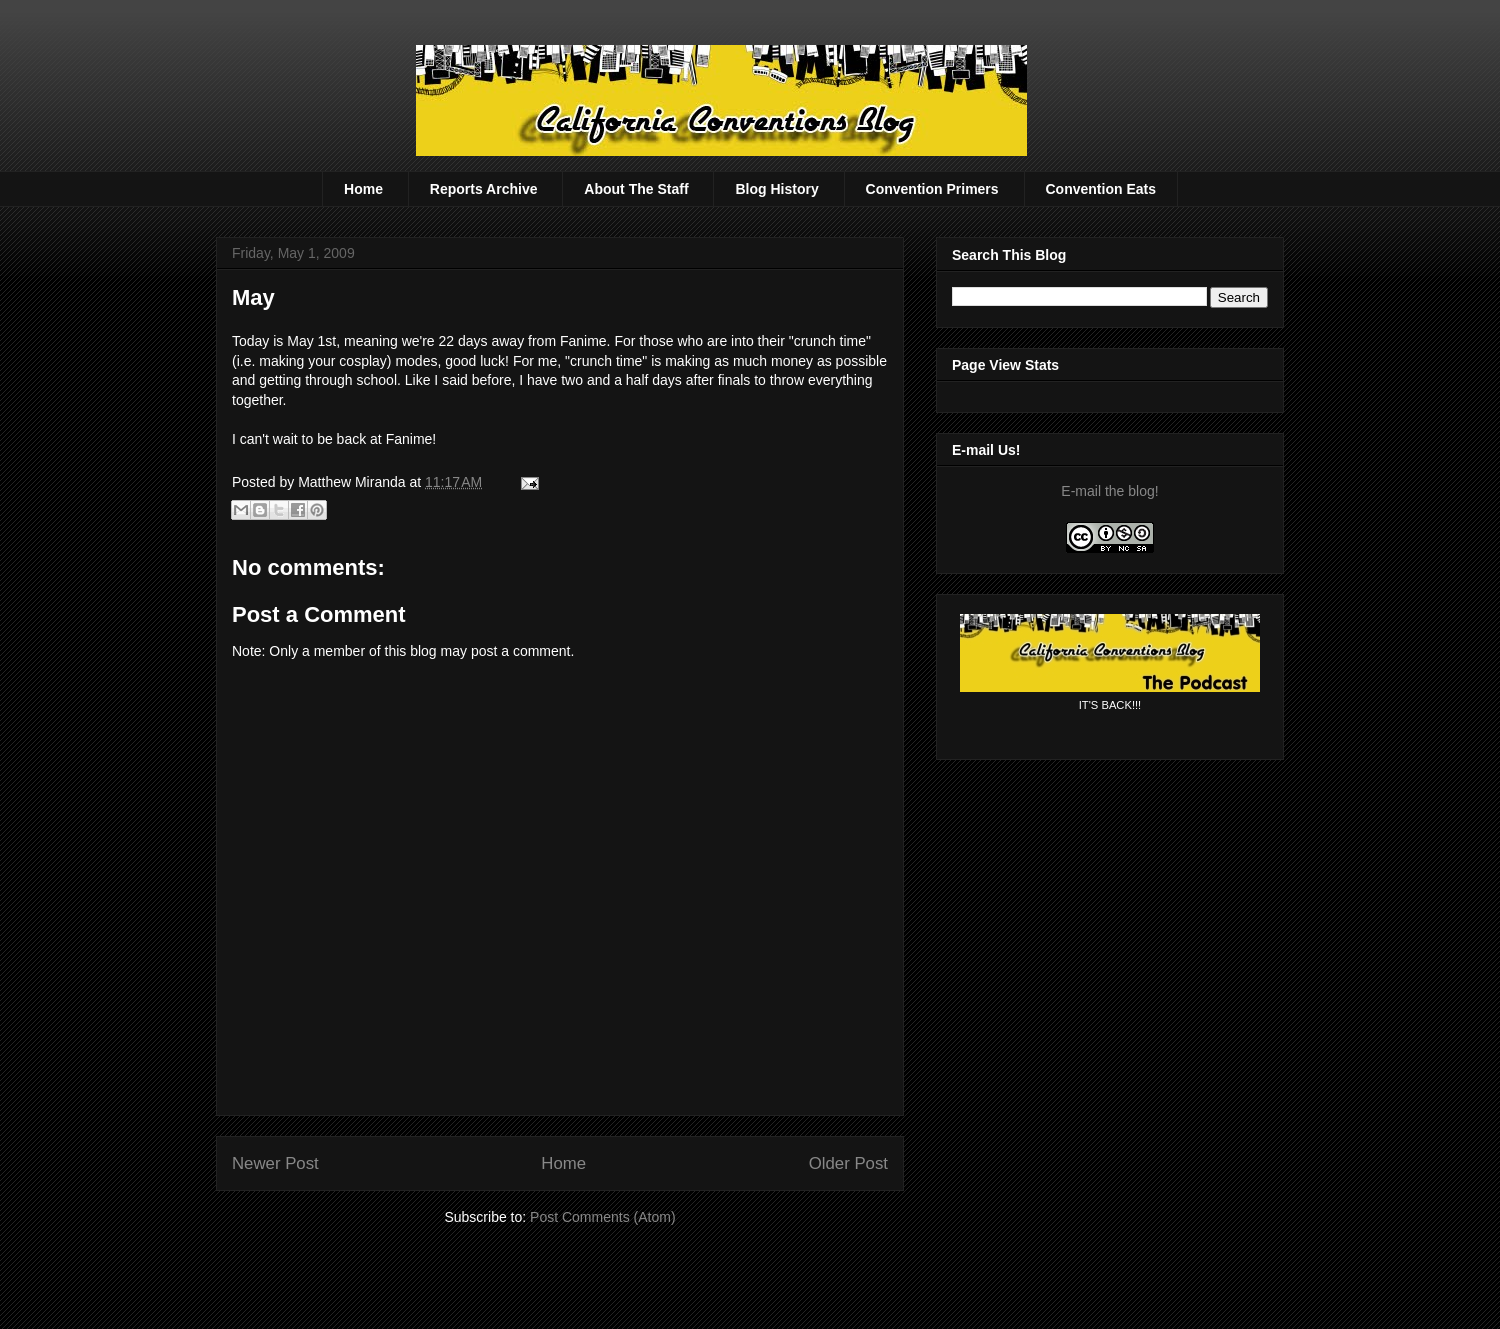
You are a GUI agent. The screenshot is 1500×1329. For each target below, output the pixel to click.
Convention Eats (1101, 189)
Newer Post (275, 1163)
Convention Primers (932, 189)
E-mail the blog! (1109, 491)
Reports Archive (484, 189)
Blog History (776, 189)
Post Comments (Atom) (602, 1217)
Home (363, 189)
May (253, 297)
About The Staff (636, 189)
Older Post (848, 1163)
